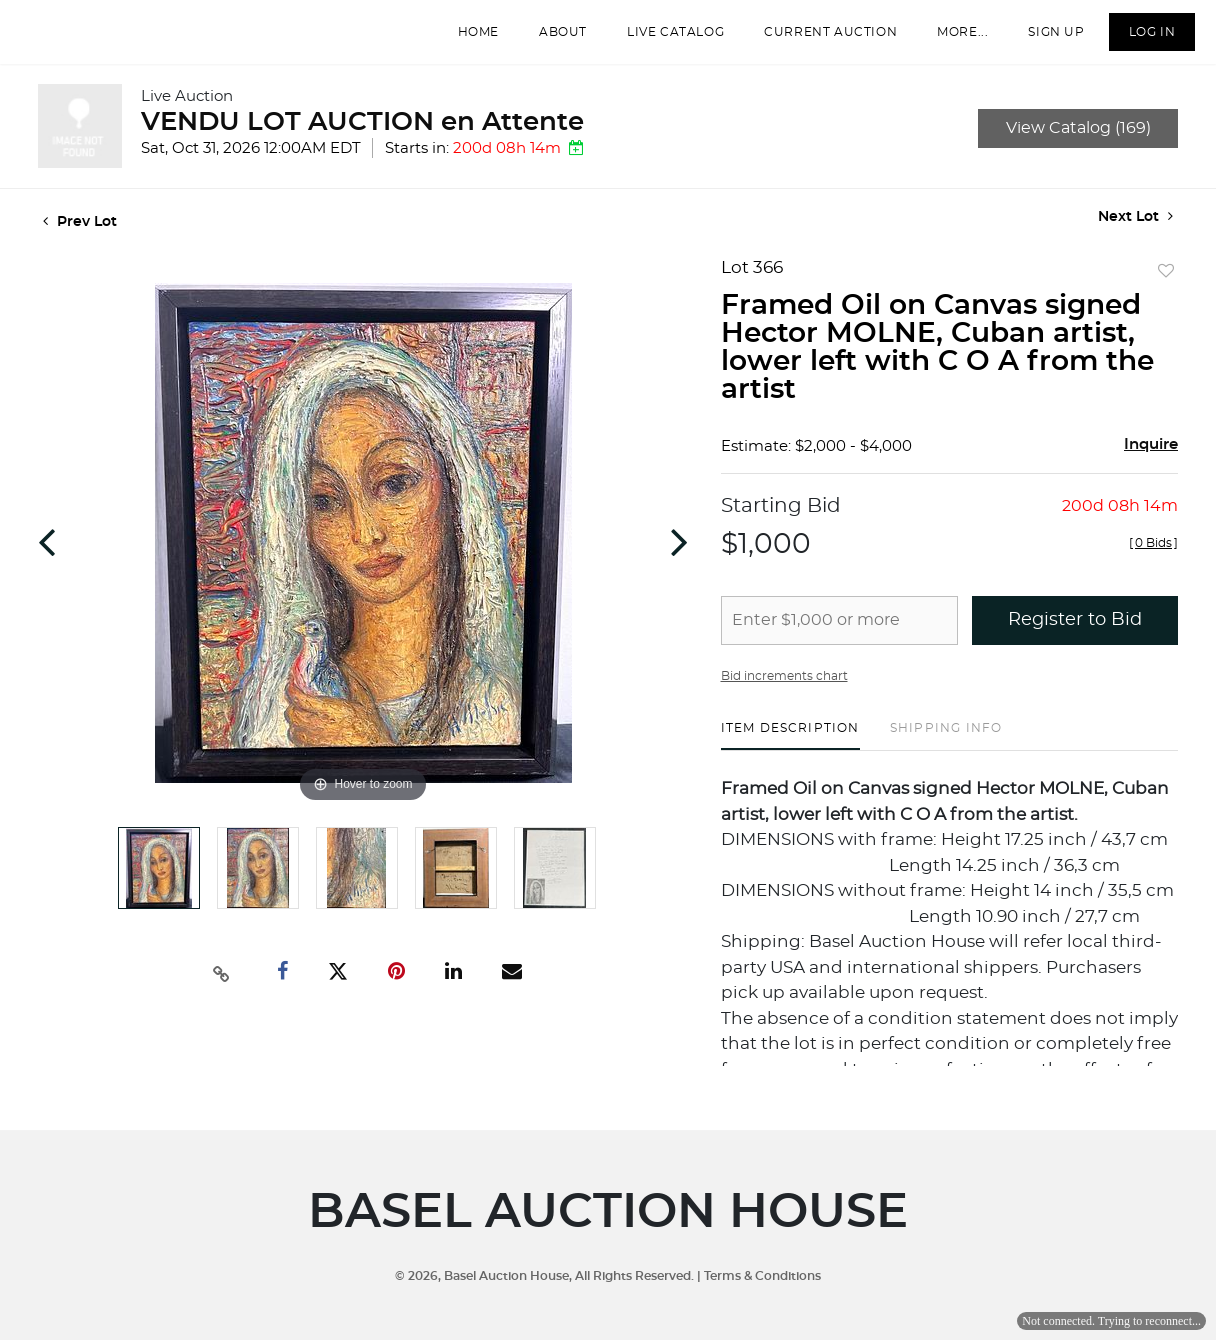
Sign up (1045, 39)
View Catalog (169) (1078, 142)
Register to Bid (1075, 634)
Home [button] (466, 39)
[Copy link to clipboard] (222, 986)
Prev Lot (80, 236)
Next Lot (1135, 230)
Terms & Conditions (762, 1276)
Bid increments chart (784, 690)
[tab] (790, 749)
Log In (1140, 39)
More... (951, 39)
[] (1153, 557)
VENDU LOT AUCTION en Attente (362, 136)
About (552, 39)
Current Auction (819, 39)
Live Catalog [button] (664, 39)
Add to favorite (1166, 286)
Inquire (1151, 458)
